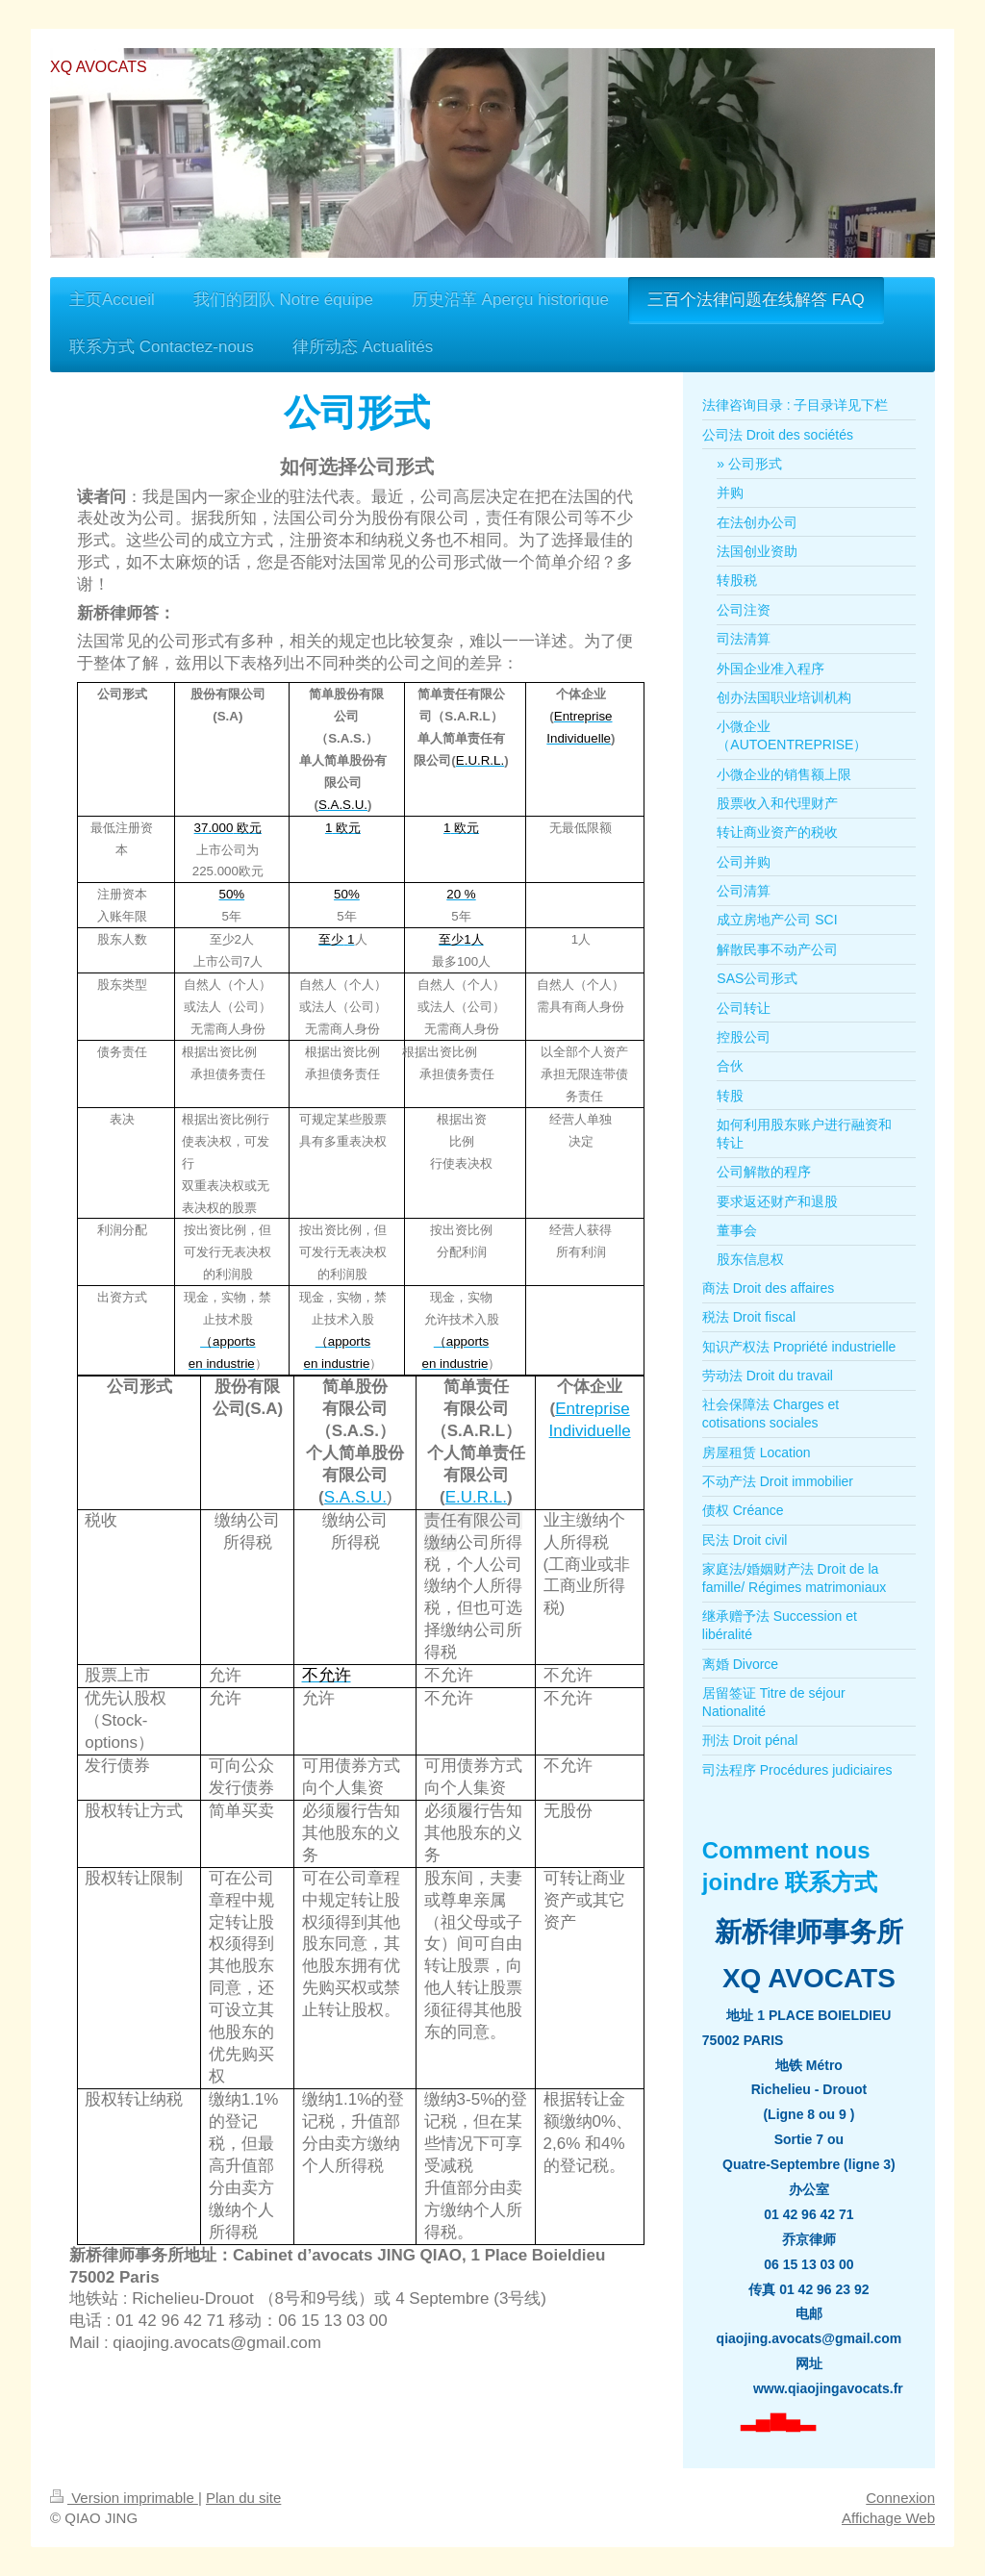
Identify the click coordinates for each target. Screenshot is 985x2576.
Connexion (900, 2497)
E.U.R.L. (476, 1497)
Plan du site (243, 2497)
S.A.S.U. (355, 1497)
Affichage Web (888, 2518)
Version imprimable (124, 2497)
